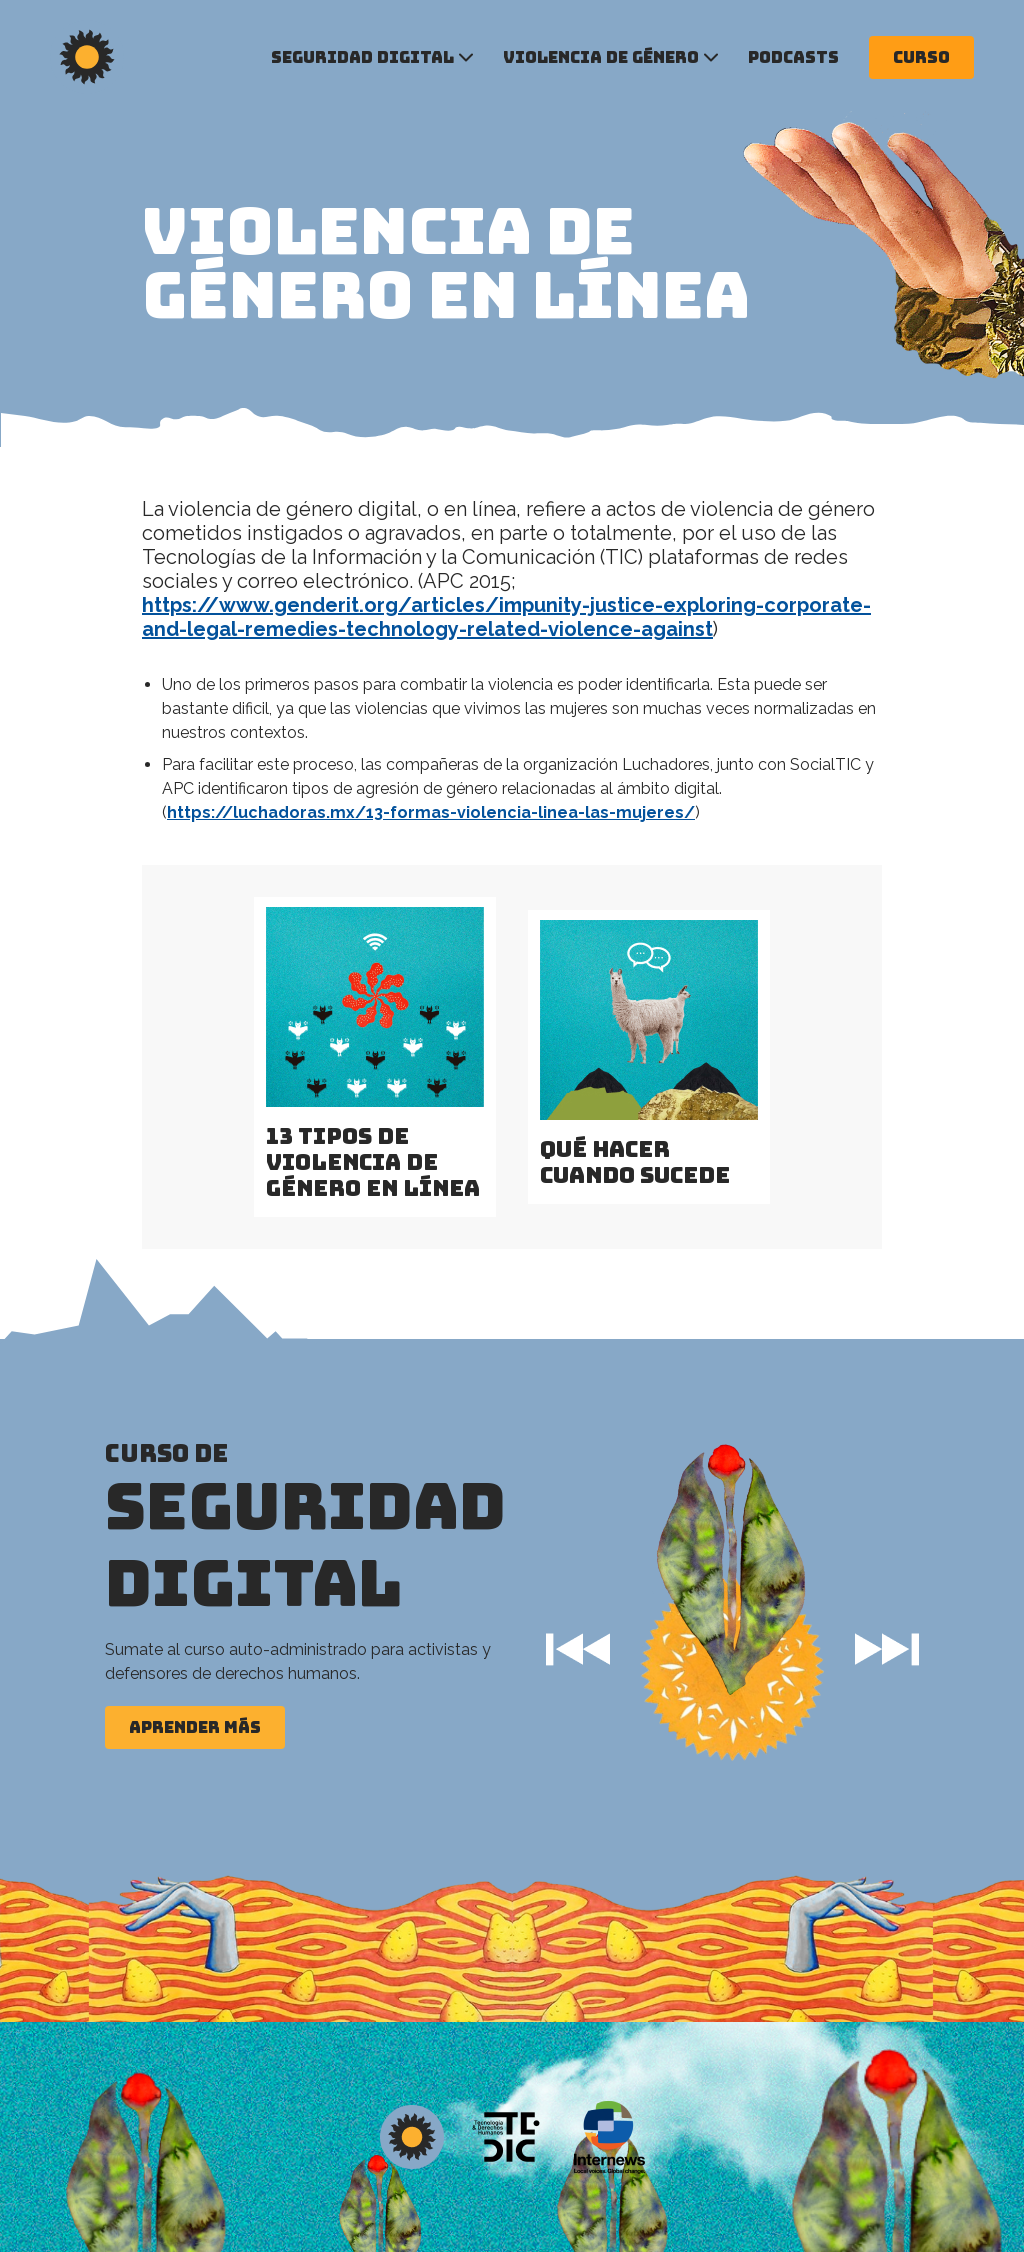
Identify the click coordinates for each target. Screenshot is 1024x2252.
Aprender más (195, 1727)
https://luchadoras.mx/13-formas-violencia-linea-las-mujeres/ (431, 812)
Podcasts (793, 57)
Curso (921, 57)
